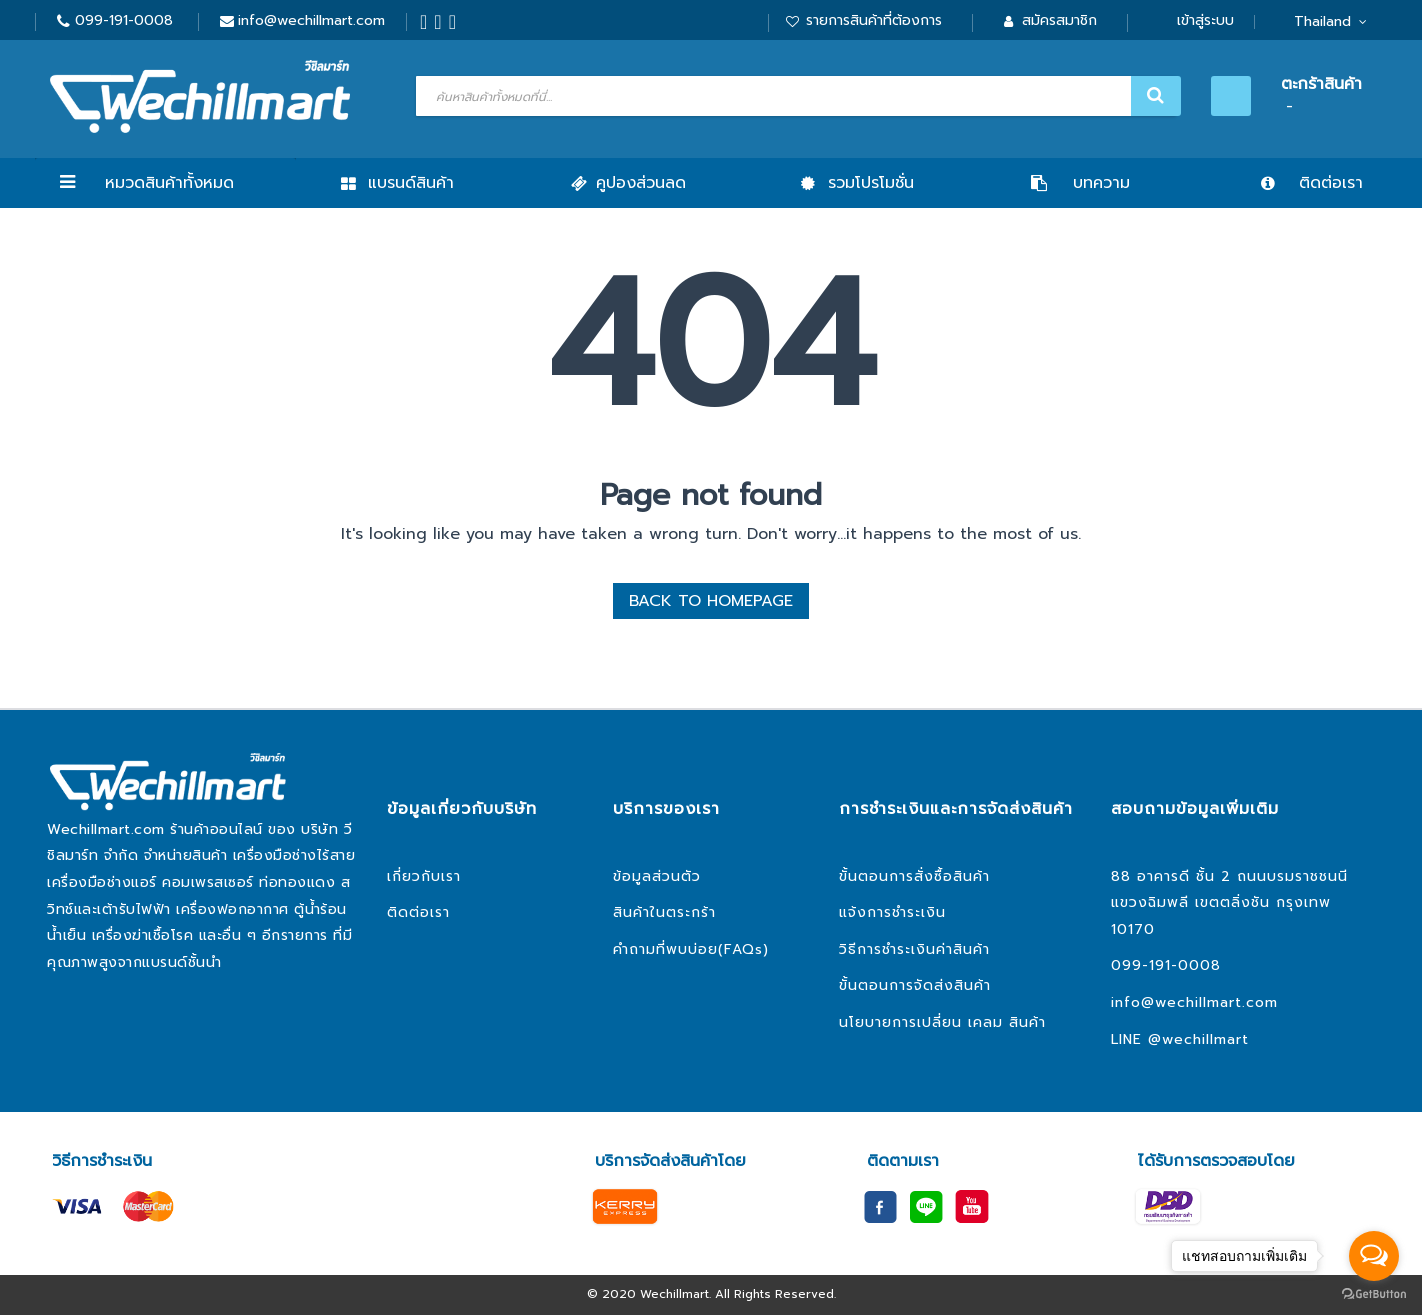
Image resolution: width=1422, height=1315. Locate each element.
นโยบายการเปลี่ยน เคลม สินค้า (942, 1022)
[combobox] (796, 96)
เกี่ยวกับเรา (424, 876)
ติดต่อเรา (418, 912)
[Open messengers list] (1374, 1256)
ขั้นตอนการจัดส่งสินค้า (915, 985)
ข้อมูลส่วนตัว (657, 876)
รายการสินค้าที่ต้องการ (874, 20)
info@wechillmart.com (311, 20)
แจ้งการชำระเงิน (892, 912)
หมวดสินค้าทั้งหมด (169, 183)
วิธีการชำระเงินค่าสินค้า (914, 949)
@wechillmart (1198, 1039)
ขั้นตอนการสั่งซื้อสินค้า (914, 876)
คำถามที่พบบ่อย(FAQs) (691, 949)
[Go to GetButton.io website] (1374, 1294)
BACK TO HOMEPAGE (711, 601)
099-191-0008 (124, 20)
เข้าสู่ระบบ (1205, 20)
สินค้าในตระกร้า (664, 912)
